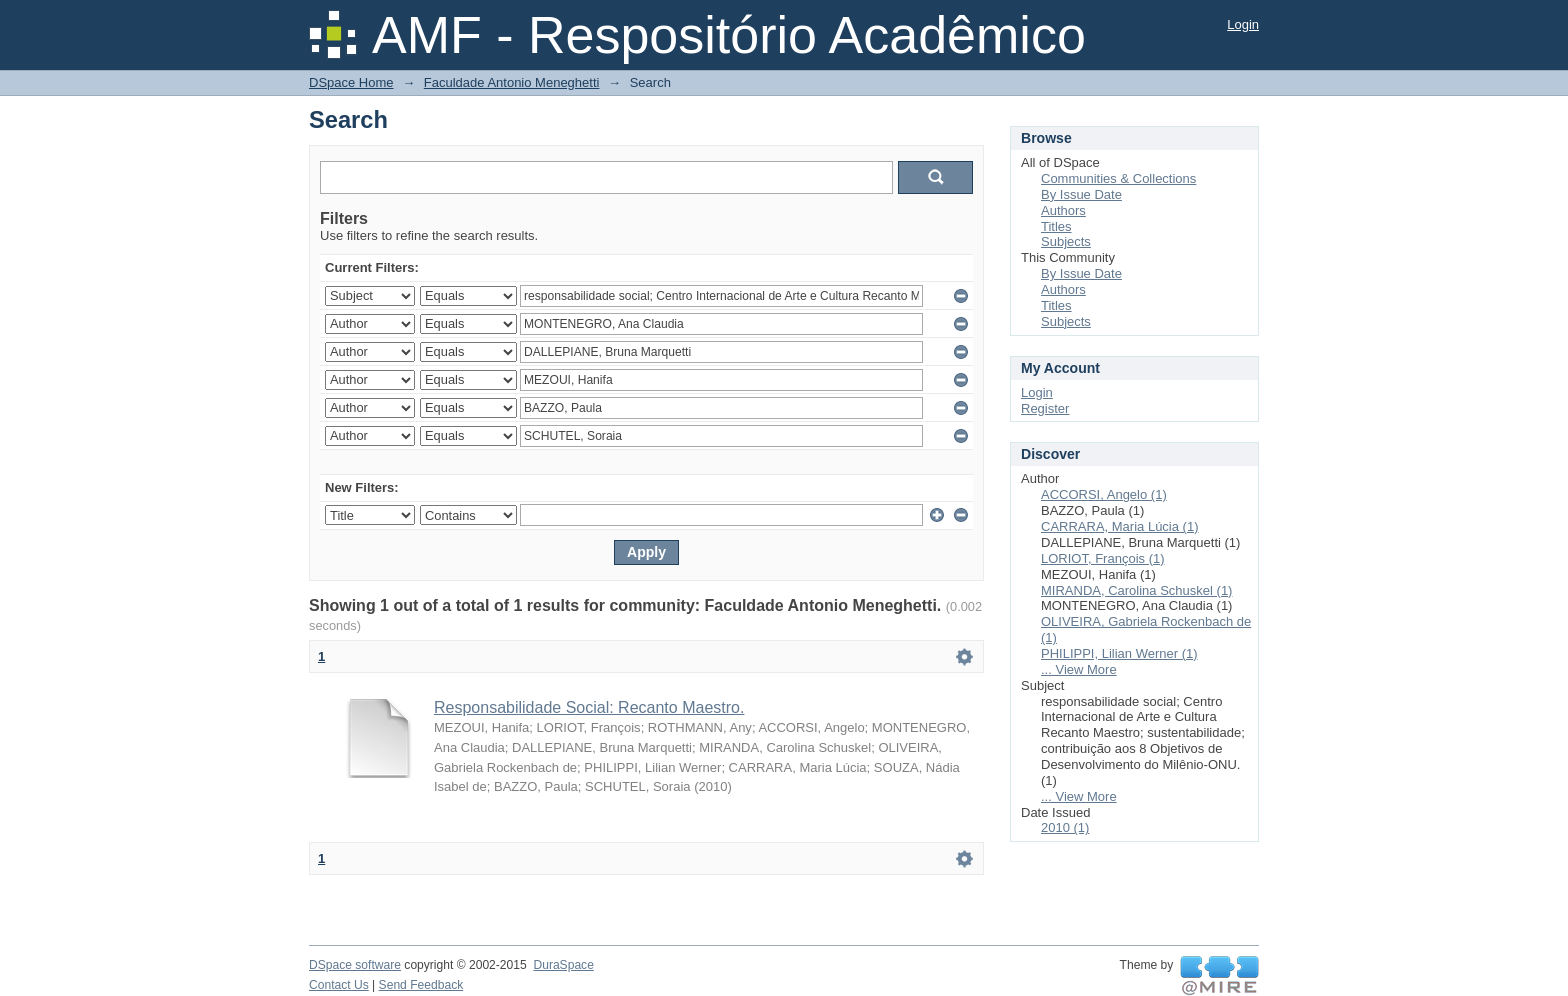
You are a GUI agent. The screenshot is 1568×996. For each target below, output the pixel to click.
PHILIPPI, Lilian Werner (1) (1119, 653)
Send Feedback (421, 985)
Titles (1056, 226)
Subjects (1066, 241)
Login (1243, 24)
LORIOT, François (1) (1103, 558)
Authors (1063, 210)
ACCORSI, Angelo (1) (1104, 494)
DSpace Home (351, 82)
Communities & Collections (1118, 178)
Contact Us (339, 985)
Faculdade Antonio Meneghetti (512, 82)
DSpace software (355, 965)
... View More (1079, 669)
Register (1045, 408)
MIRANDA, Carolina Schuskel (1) (1136, 590)
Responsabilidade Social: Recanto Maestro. (589, 707)
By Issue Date (1081, 194)
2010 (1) (1065, 827)
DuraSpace (563, 965)
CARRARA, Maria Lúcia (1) (1120, 526)
